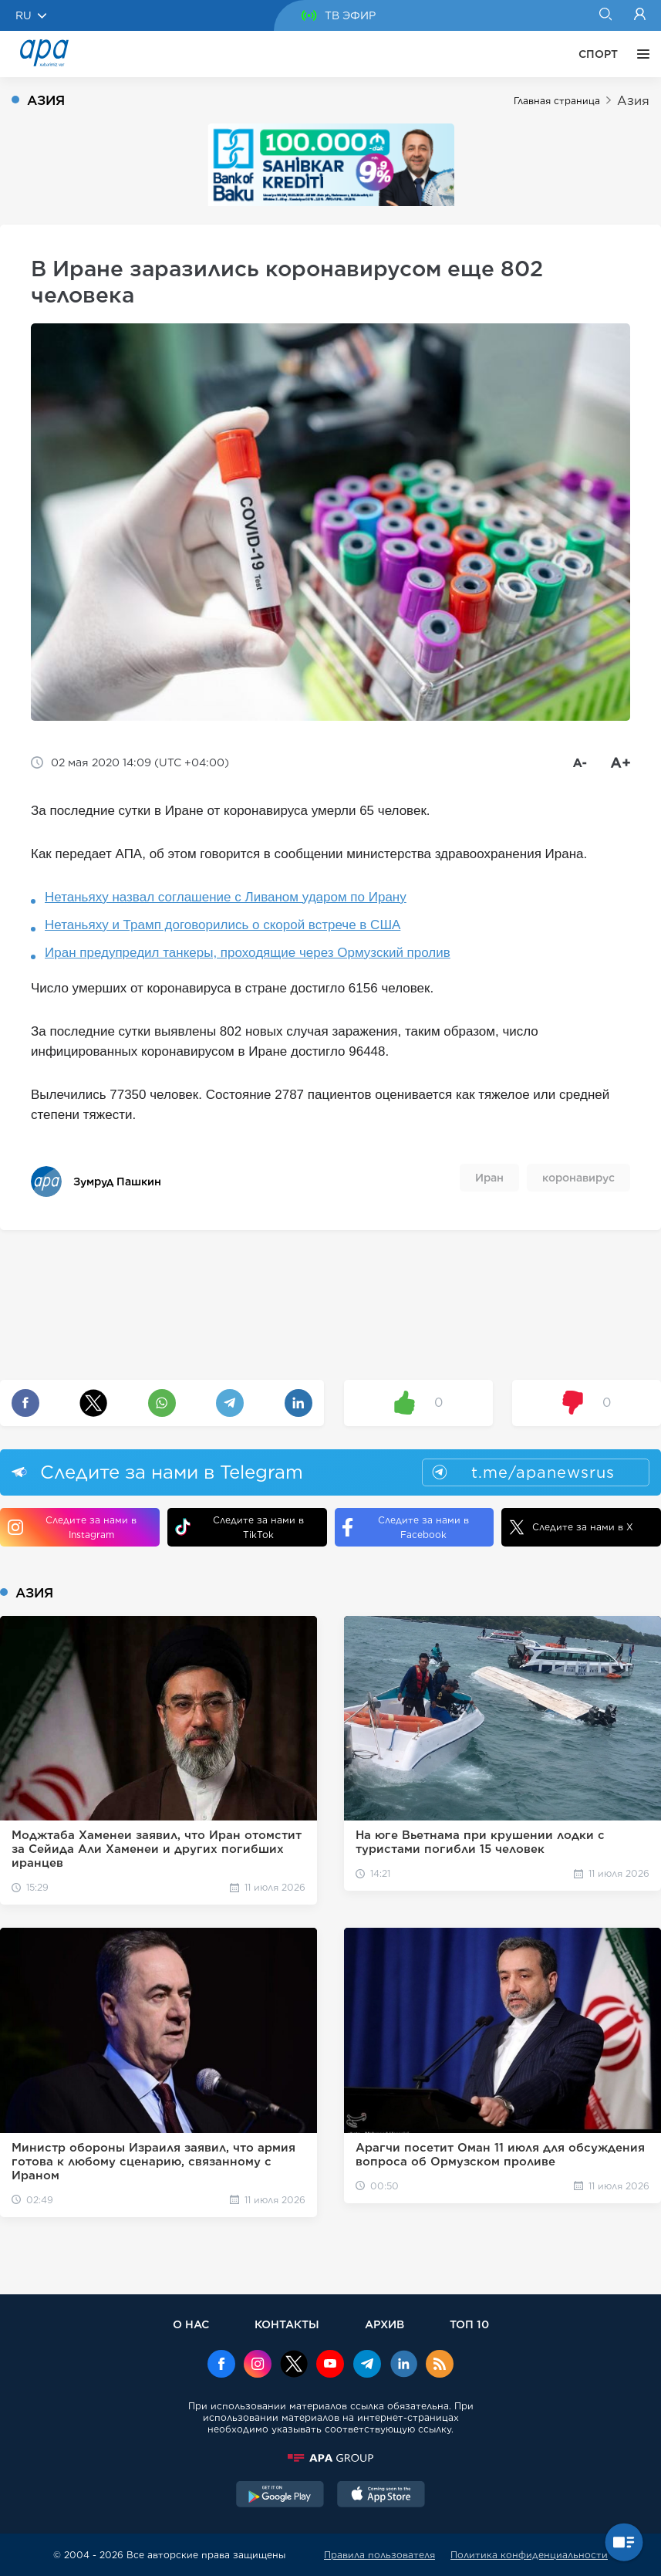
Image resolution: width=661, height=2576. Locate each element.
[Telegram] (367, 2365)
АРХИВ (384, 2324)
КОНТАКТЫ (287, 2324)
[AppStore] (381, 2495)
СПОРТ (598, 54)
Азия (633, 100)
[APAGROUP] (331, 2458)
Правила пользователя (379, 2555)
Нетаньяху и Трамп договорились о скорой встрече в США (222, 925)
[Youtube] (330, 2365)
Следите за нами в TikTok (239, 1527)
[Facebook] (221, 2365)
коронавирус (578, 1177)
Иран (489, 1177)
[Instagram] (257, 2365)
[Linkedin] (403, 2365)
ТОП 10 (469, 2324)
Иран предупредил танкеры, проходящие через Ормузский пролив (247, 952)
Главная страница (557, 100)
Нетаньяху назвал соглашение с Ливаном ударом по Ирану (225, 897)
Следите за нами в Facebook (405, 1527)
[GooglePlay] (280, 2495)
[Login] (640, 15)
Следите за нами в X (571, 1527)
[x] (294, 2365)
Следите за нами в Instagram (72, 1527)
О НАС (191, 2324)
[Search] (605, 15)
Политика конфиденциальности (529, 2555)
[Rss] (440, 2365)
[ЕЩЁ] (639, 54)
